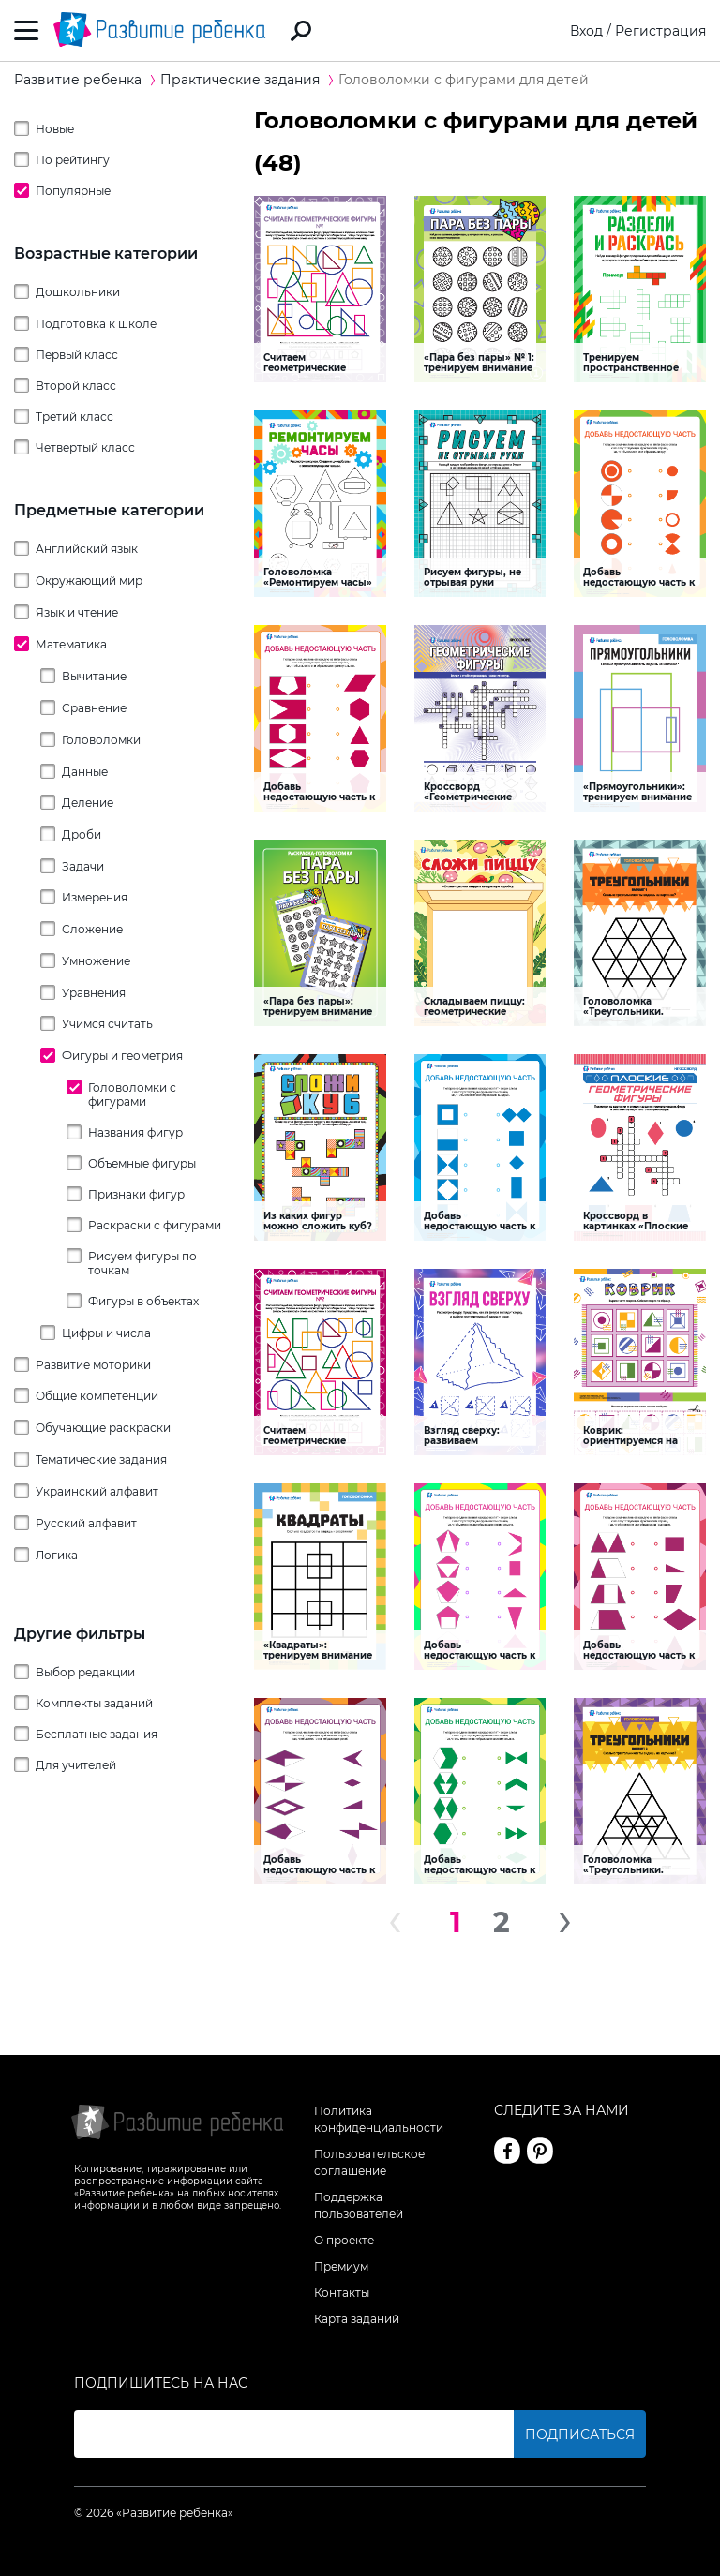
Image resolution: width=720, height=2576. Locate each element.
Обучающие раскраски (103, 1428)
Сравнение (94, 708)
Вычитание (94, 676)
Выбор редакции (85, 1672)
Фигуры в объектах (143, 1301)
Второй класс (76, 386)
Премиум (341, 2266)
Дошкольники (78, 292)
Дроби (81, 834)
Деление (87, 803)
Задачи (83, 866)
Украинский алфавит (97, 1491)
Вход (586, 30)
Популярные (73, 191)
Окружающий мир (89, 580)
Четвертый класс (85, 447)
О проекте (344, 2240)
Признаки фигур (136, 1194)
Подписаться (580, 2434)
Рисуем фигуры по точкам (142, 1263)
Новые (55, 129)
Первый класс (77, 355)
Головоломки (101, 740)
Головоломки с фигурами (132, 1094)
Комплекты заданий (94, 1703)
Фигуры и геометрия (122, 1056)
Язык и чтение (77, 612)
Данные (85, 772)
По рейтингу (73, 160)
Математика (71, 644)
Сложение (92, 929)
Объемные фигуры (142, 1163)
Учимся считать (107, 1024)
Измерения (95, 897)
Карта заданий (356, 2319)
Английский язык (87, 549)
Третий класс (74, 416)
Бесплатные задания (97, 1734)
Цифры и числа (106, 1333)
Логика (57, 1555)
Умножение (96, 961)
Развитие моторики (93, 1365)
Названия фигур (135, 1132)
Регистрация (660, 30)
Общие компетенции (97, 1396)
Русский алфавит (86, 1523)
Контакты (341, 2293)
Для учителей (76, 1765)
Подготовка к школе (96, 324)
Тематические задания (101, 1459)
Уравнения (94, 993)
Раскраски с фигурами (154, 1225)
